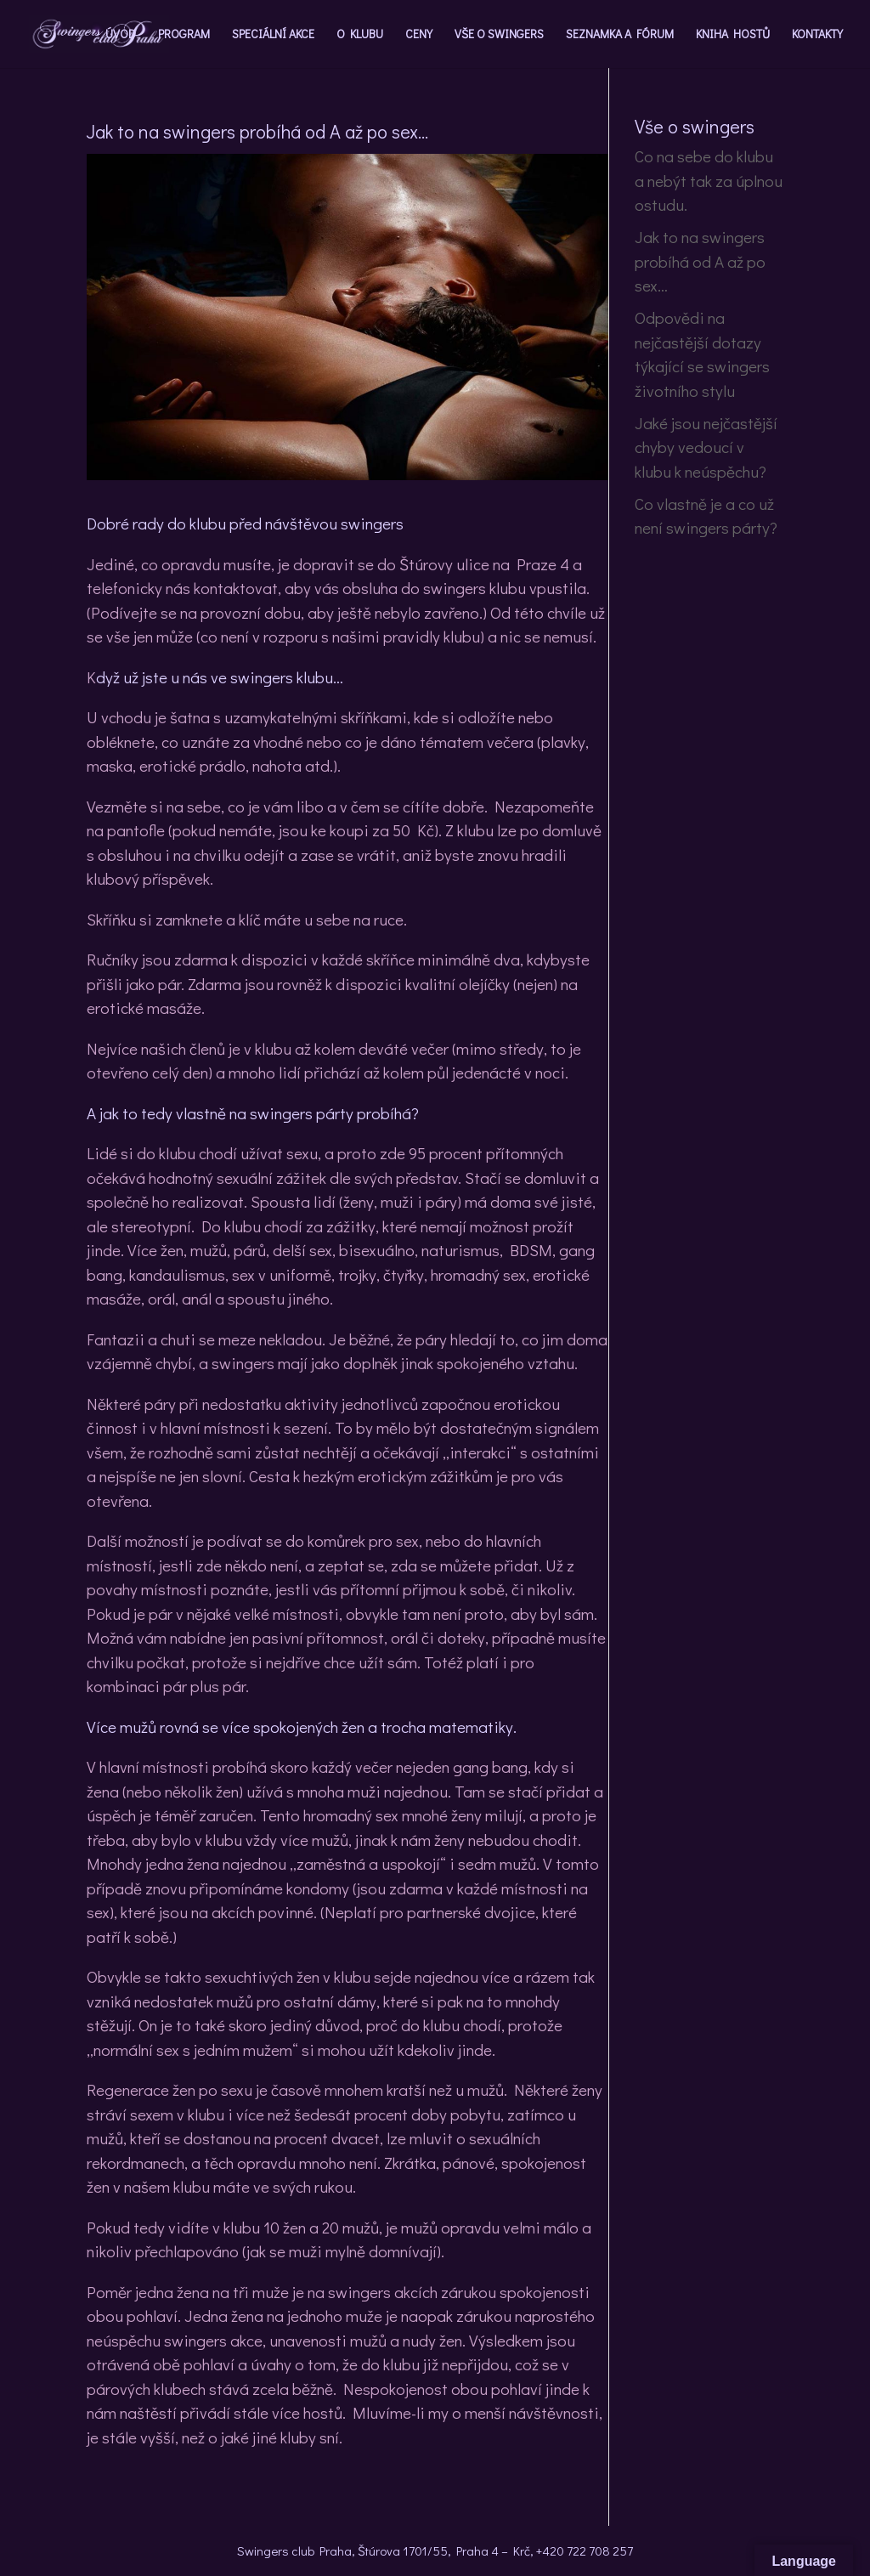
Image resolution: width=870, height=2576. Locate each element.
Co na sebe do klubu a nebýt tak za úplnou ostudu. (708, 180)
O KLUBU (359, 35)
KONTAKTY (817, 35)
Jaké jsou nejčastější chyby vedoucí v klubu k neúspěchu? (706, 447)
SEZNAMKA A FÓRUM (620, 35)
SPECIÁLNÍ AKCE (273, 35)
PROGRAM (184, 35)
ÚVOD (120, 35)
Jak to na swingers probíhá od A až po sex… (700, 261)
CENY (418, 35)
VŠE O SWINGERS (499, 35)
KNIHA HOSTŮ (733, 35)
